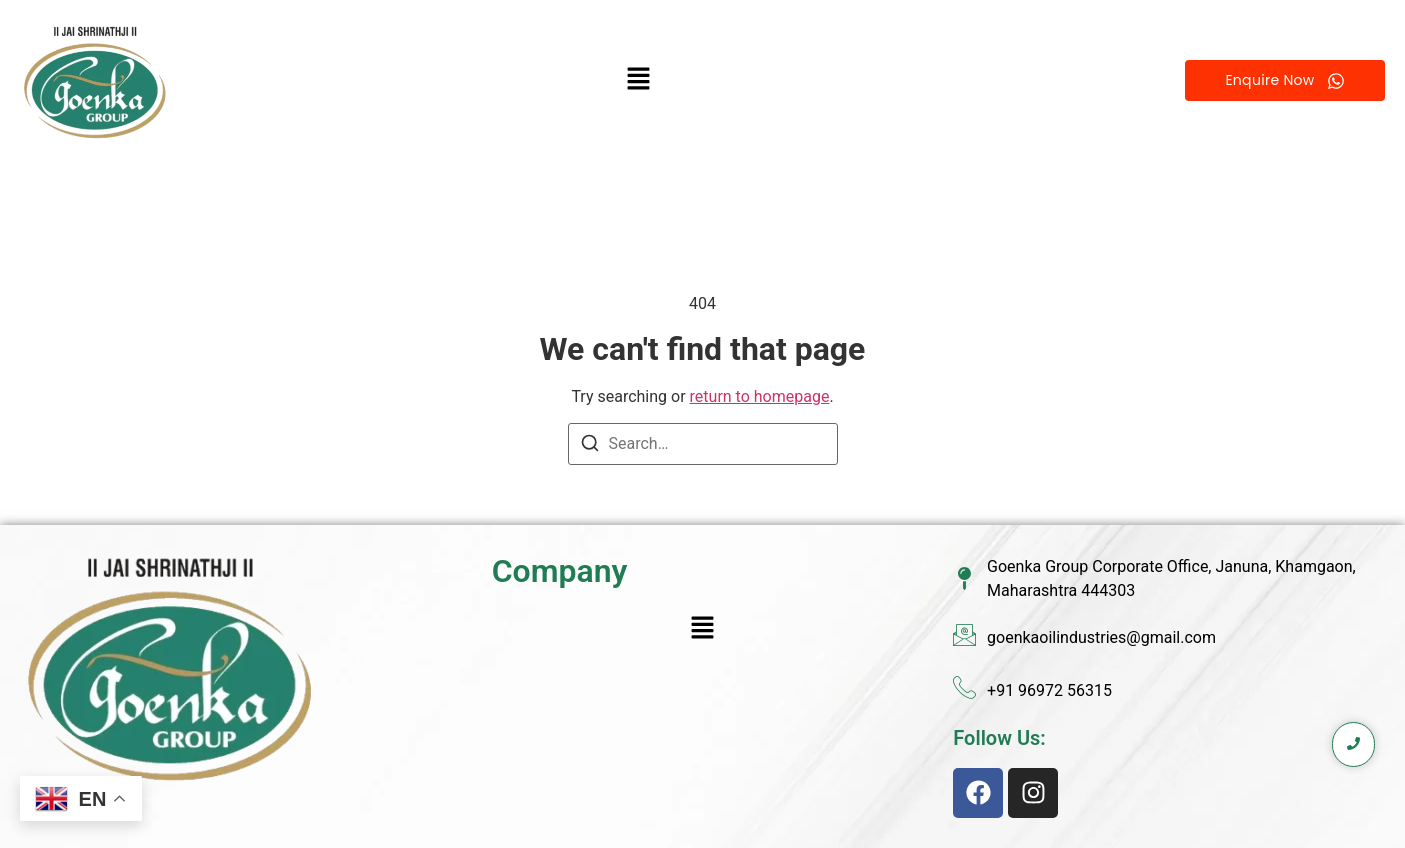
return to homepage (760, 396)
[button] (638, 81)
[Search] (590, 446)
